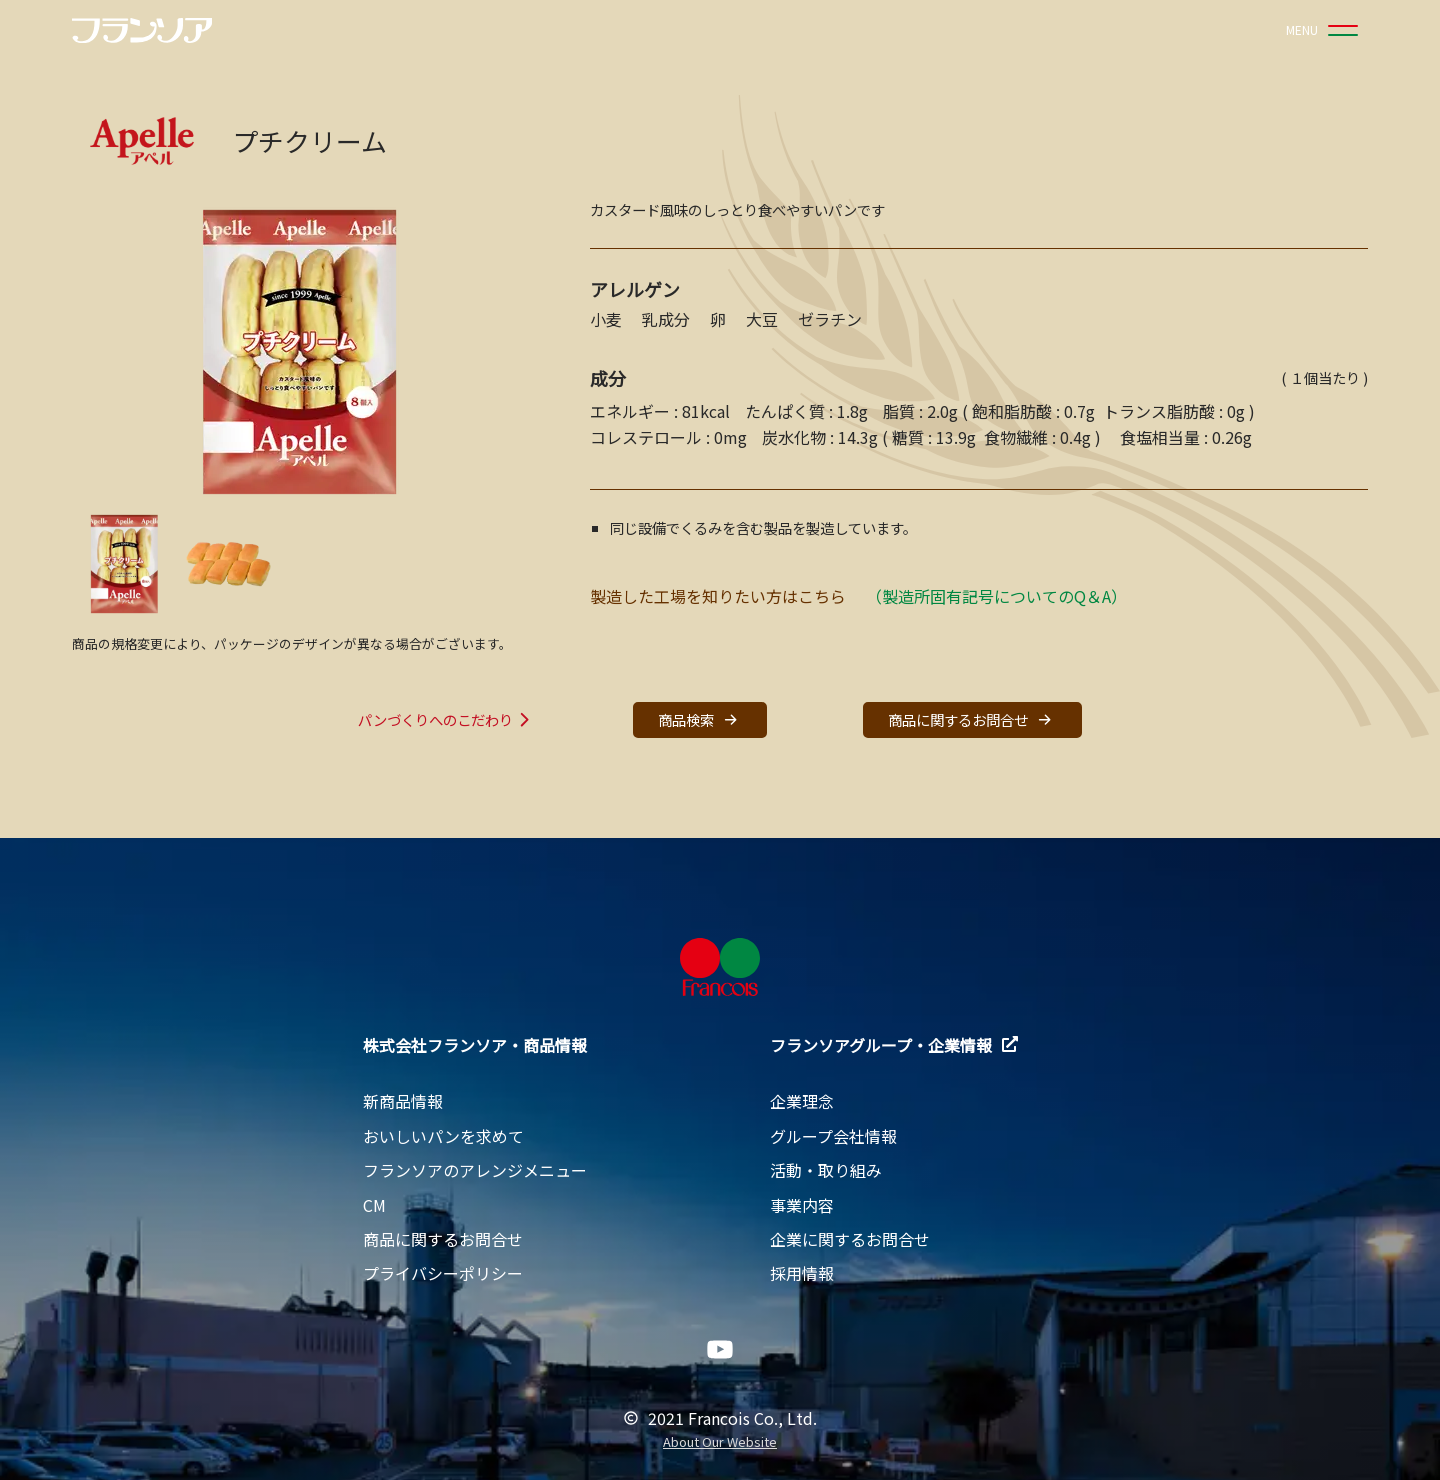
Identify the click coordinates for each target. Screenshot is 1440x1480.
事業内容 (802, 1205)
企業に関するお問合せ (850, 1239)
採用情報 (802, 1273)
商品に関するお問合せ (972, 719)
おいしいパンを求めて (443, 1136)
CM (374, 1205)
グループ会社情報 (833, 1136)
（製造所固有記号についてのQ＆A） (996, 596)
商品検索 (700, 719)
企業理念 (802, 1101)
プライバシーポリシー (443, 1273)
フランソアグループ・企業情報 (894, 1045)
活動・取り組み (826, 1170)
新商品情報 (403, 1101)
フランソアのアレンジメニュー (475, 1170)
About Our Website (720, 1442)
